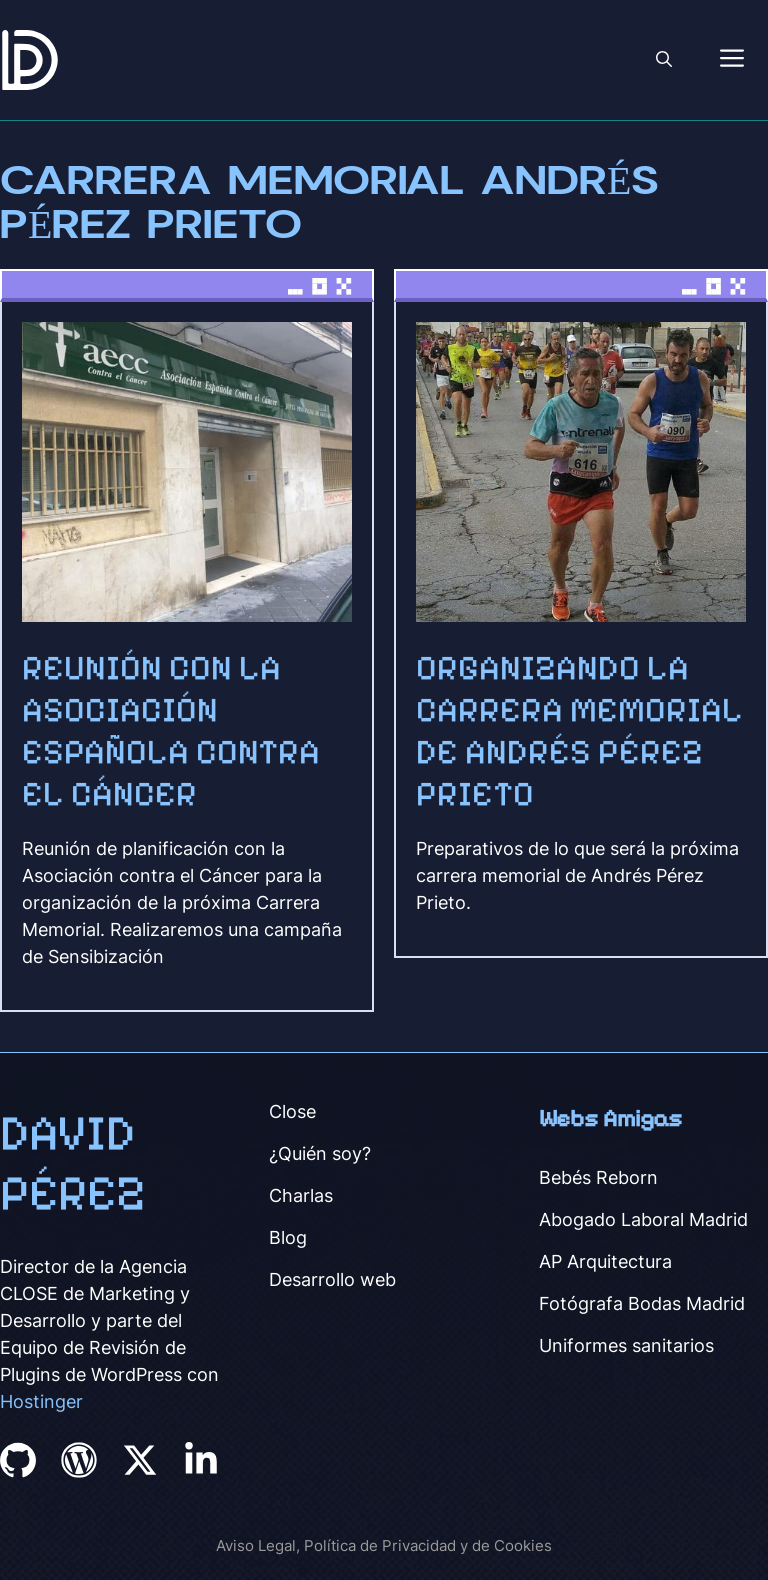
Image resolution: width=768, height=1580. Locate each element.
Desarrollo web (332, 1279)
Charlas (301, 1195)
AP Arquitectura (605, 1261)
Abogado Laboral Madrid (643, 1219)
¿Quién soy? (320, 1153)
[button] (664, 60)
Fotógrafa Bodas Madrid (642, 1303)
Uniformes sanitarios (626, 1345)
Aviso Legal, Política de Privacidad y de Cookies (384, 1545)
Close (292, 1111)
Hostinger (41, 1401)
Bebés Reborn (598, 1177)
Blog (288, 1237)
